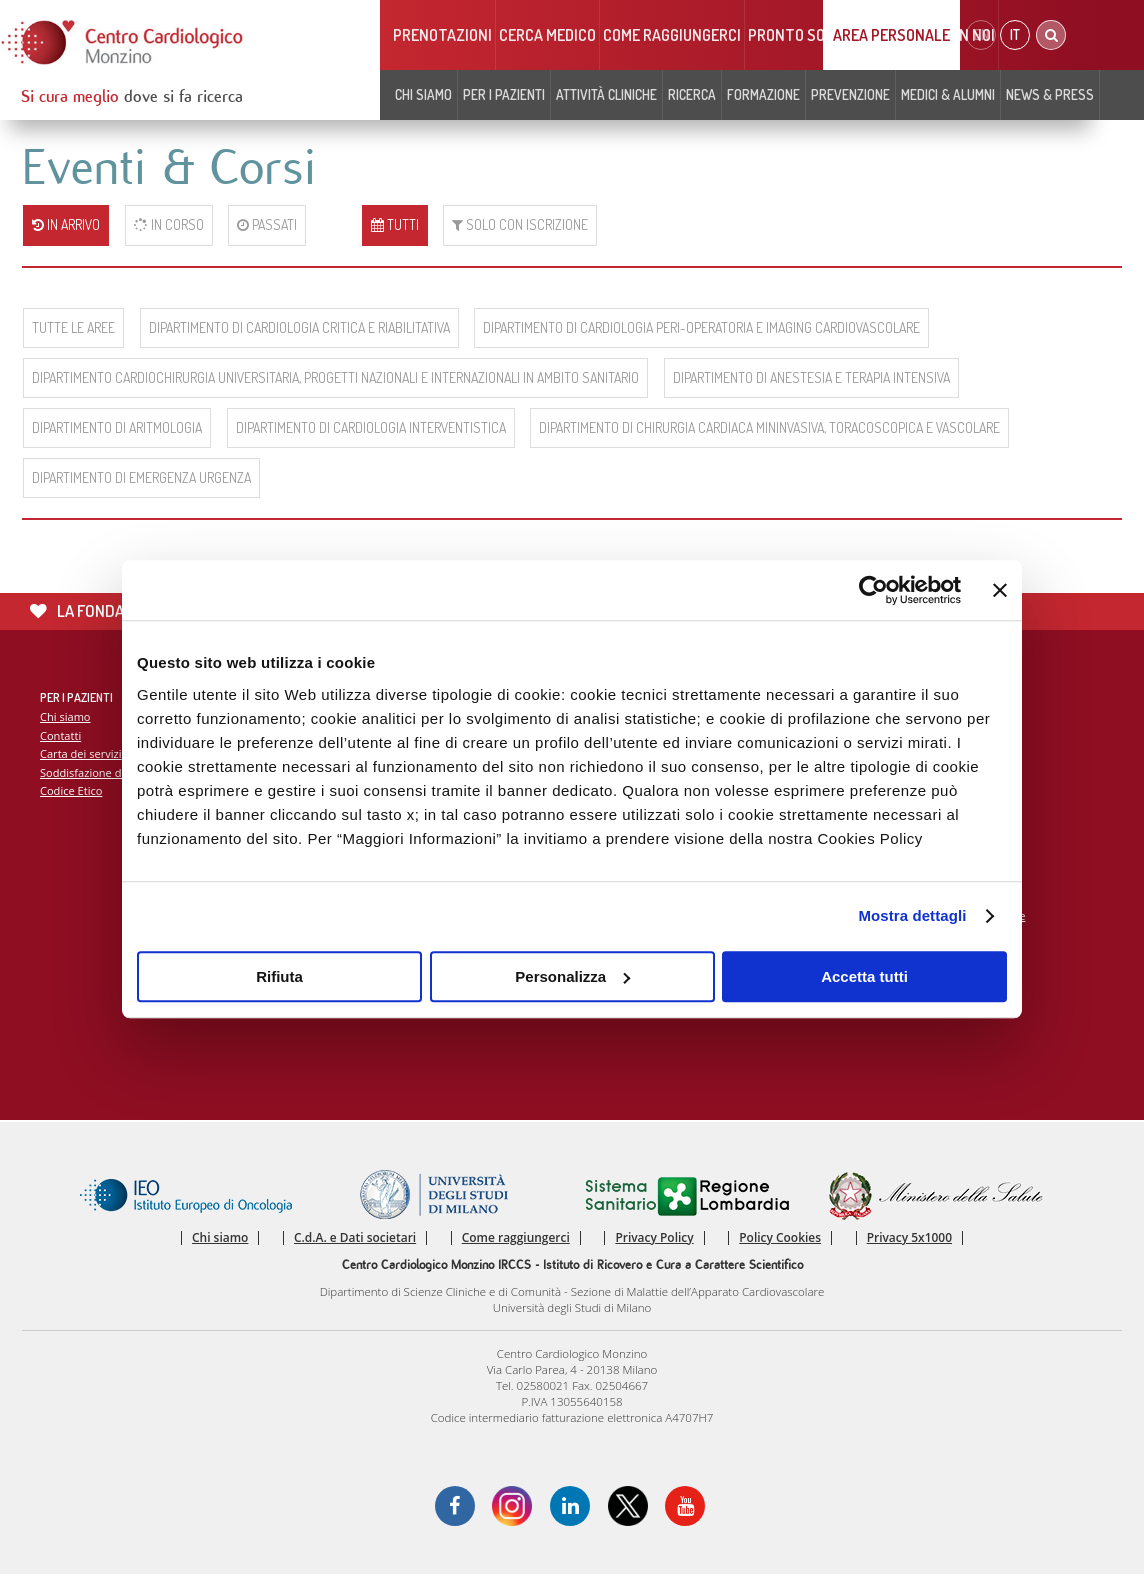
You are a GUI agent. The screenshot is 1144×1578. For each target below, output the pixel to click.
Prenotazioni (442, 35)
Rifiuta (279, 976)
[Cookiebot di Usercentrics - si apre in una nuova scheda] (873, 590)
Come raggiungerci (672, 35)
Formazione (763, 94)
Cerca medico (547, 35)
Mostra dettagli (912, 915)
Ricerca (692, 94)
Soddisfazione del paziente (109, 773)
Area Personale (891, 35)
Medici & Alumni (948, 94)
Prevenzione (850, 94)
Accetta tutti (864, 976)
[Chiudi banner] (1000, 590)
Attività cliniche (606, 94)
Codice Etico (71, 792)
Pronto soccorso (813, 35)
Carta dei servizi (81, 754)
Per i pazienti (504, 94)
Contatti (61, 736)
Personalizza (572, 976)
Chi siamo (423, 94)
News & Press (1050, 94)
